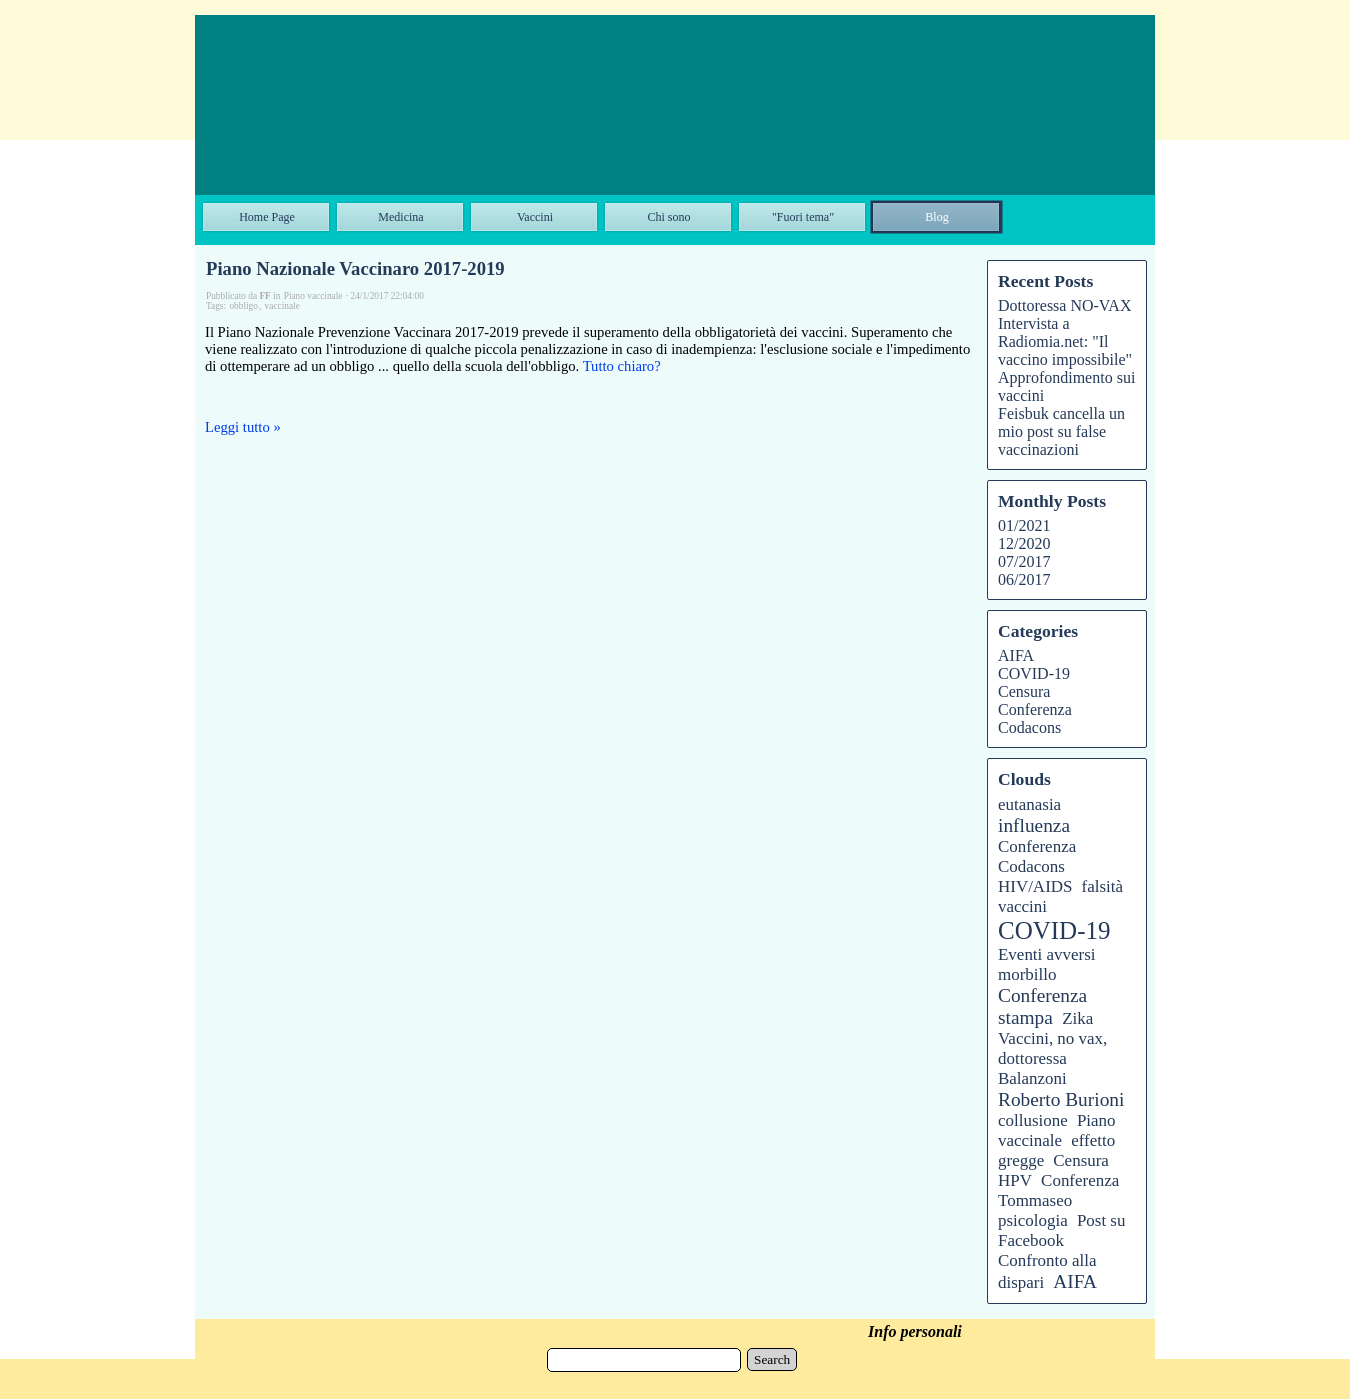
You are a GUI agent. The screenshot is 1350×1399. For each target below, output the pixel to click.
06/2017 (1024, 579)
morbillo (1027, 974)
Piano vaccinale (1057, 1130)
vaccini (1022, 906)
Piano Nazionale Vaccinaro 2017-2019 (355, 268)
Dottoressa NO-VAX (1064, 305)
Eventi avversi (1047, 954)
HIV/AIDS (1035, 886)
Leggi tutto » (243, 427)
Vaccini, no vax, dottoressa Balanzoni (1052, 1058)
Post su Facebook (1061, 1230)
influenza (1034, 825)
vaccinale (282, 306)
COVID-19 (1034, 673)
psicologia (1033, 1220)
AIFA (1016, 655)
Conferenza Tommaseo (1058, 1190)
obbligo (243, 306)
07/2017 (1024, 561)
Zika (1077, 1018)
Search (772, 1359)
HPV (1015, 1180)
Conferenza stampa (1042, 1006)
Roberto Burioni (1061, 1099)
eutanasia (1029, 804)
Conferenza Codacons (1035, 718)
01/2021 (1024, 525)
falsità (1102, 886)
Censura (1024, 691)
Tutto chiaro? (622, 366)
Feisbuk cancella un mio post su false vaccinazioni (1061, 431)
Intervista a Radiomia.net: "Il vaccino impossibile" (1065, 341)
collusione (1033, 1120)
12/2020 (1024, 543)
